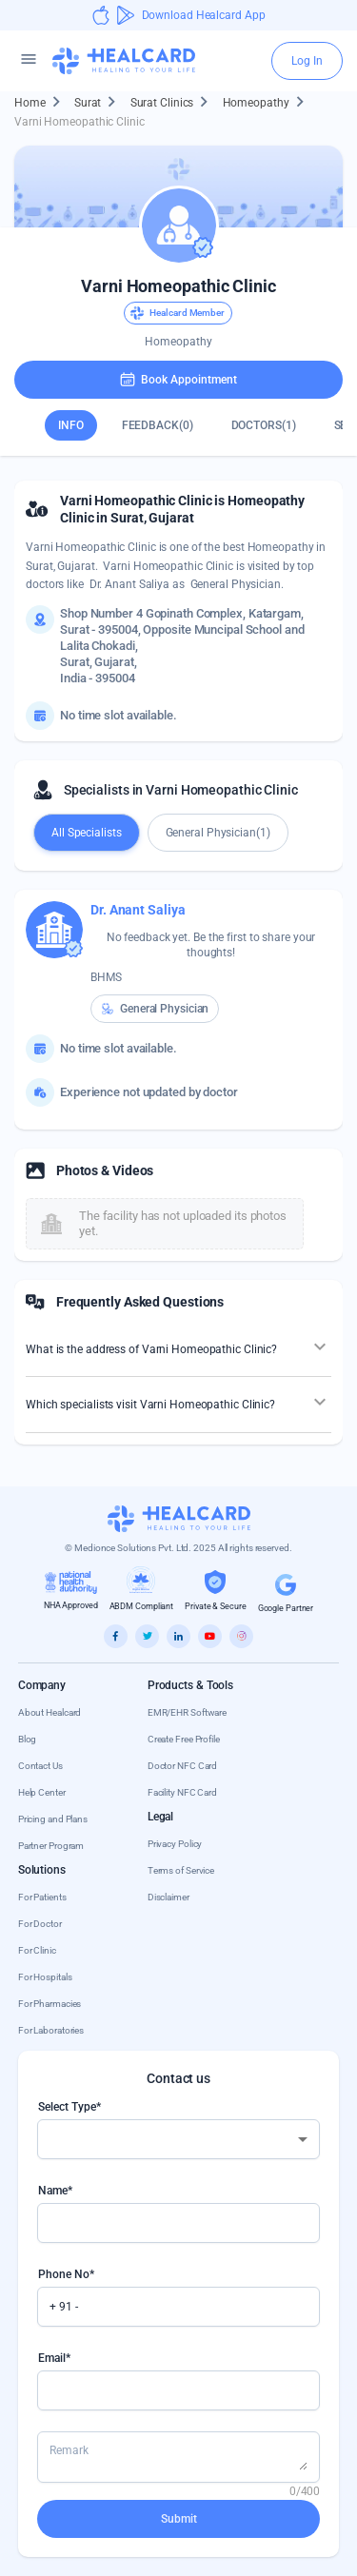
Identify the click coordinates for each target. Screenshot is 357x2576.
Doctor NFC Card (183, 1765)
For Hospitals (45, 1977)
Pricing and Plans (53, 1819)
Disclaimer (168, 1897)
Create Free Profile (184, 1739)
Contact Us (40, 1765)
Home (41, 102)
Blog (27, 1739)
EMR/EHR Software (187, 1712)
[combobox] (179, 2139)
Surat (99, 102)
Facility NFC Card (182, 1792)
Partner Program (51, 1845)
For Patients (42, 1897)
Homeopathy (267, 102)
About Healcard (50, 1712)
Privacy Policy (175, 1844)
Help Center (42, 1792)
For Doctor (40, 1923)
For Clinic (37, 1950)
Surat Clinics (173, 102)
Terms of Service (181, 1870)
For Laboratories (51, 2030)
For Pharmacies (50, 2003)
